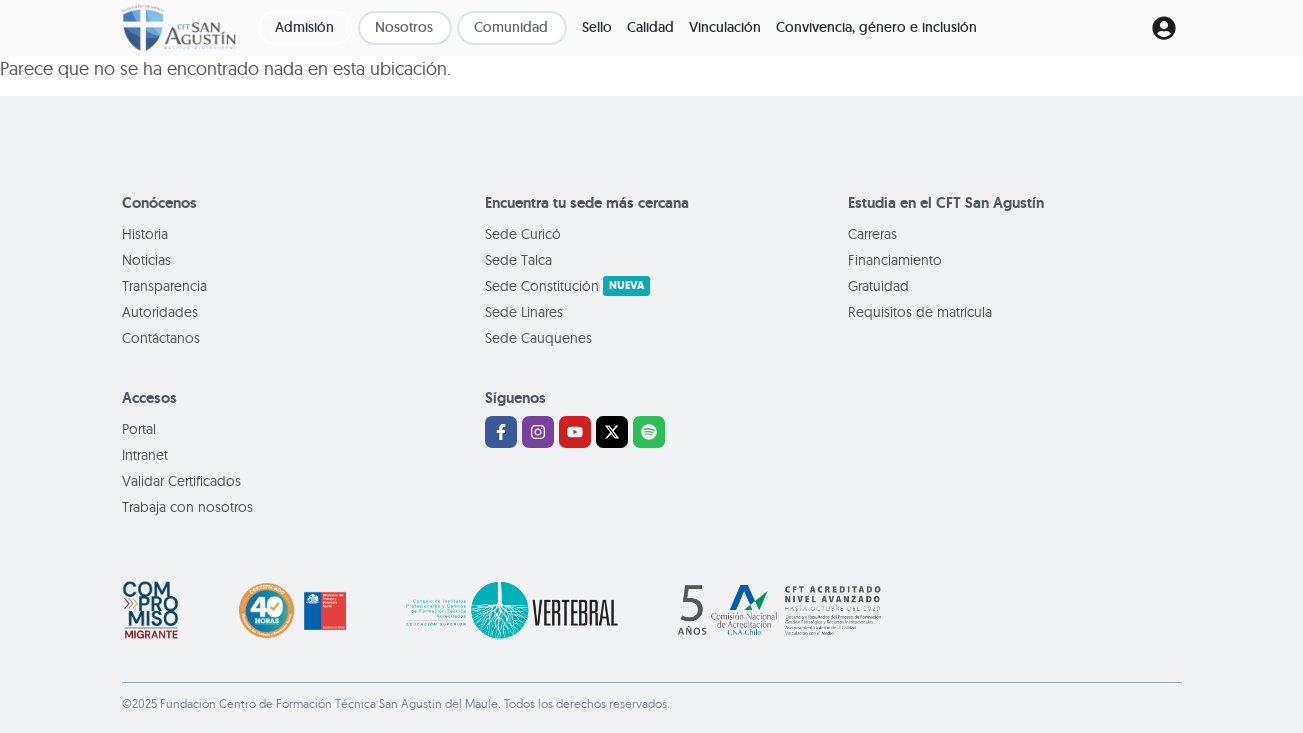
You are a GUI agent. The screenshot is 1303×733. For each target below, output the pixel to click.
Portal (139, 429)
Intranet (145, 455)
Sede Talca (518, 260)
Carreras (872, 234)
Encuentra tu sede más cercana (587, 203)
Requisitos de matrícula (920, 312)
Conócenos (159, 203)
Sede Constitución (567, 286)
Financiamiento (895, 260)
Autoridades (160, 312)
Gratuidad (878, 286)
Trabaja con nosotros (187, 507)
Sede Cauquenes (538, 338)
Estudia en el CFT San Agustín (946, 203)
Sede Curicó (523, 234)
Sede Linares (524, 312)
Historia (145, 234)
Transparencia (164, 286)
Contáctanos (161, 338)
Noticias (146, 260)
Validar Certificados (181, 481)
